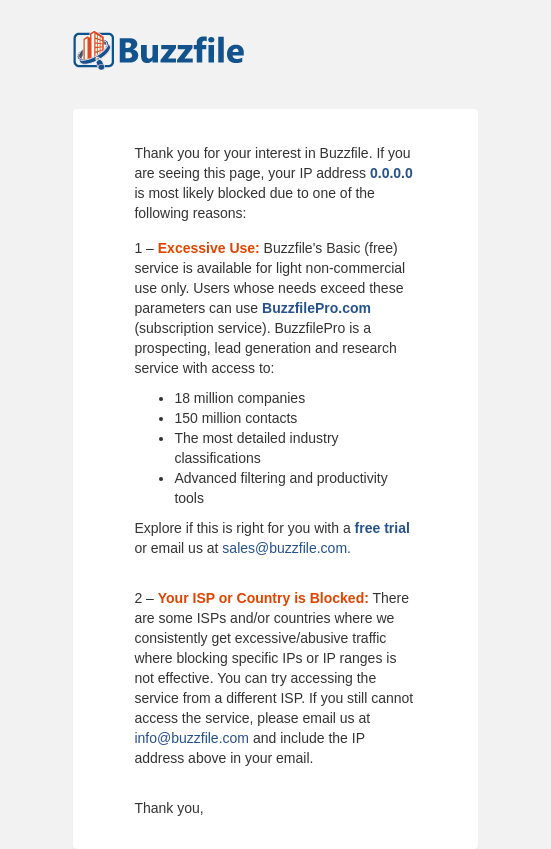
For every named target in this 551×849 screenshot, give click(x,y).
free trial (382, 528)
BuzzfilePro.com (316, 308)
